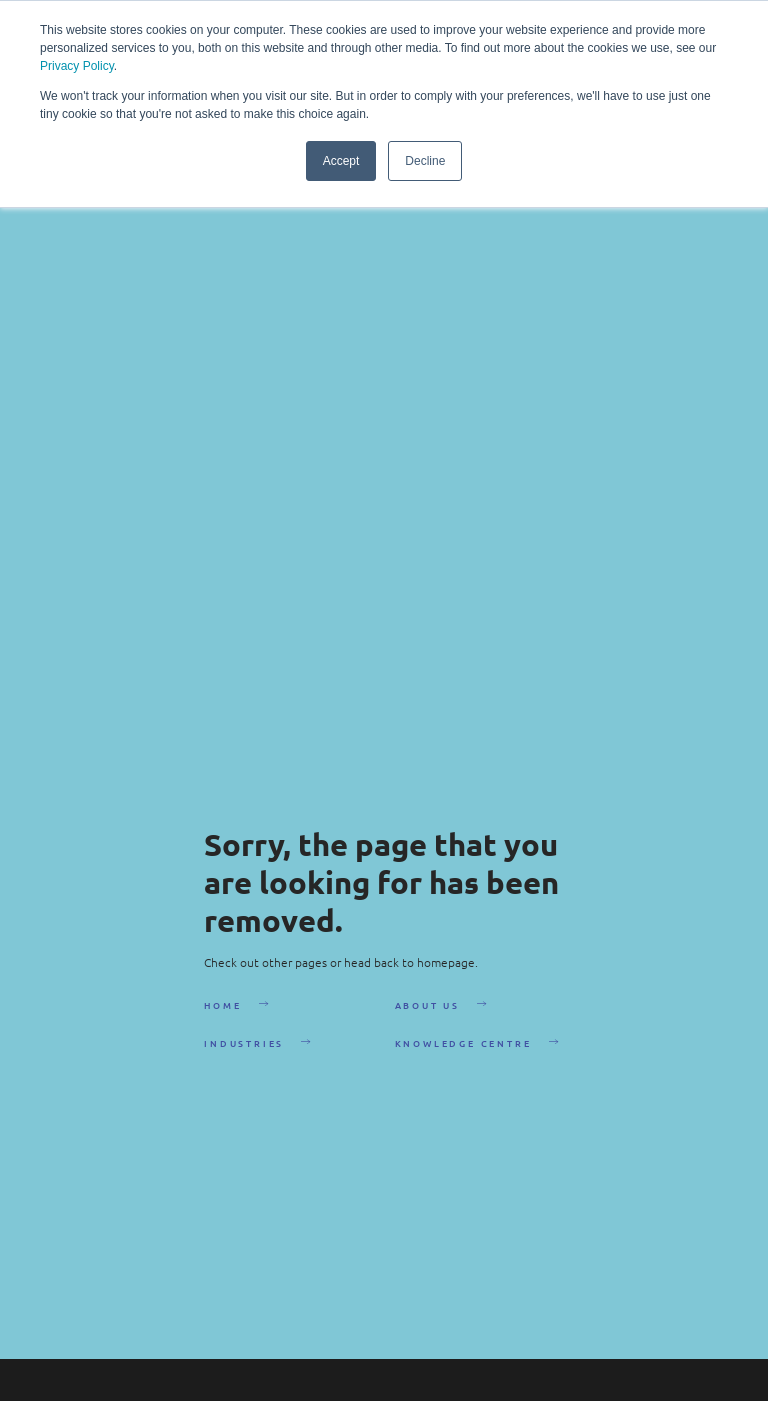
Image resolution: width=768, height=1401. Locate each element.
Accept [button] (341, 161)
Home (222, 1005)
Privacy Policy (77, 66)
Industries (244, 1043)
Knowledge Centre (463, 1043)
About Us (427, 1005)
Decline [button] (425, 161)
